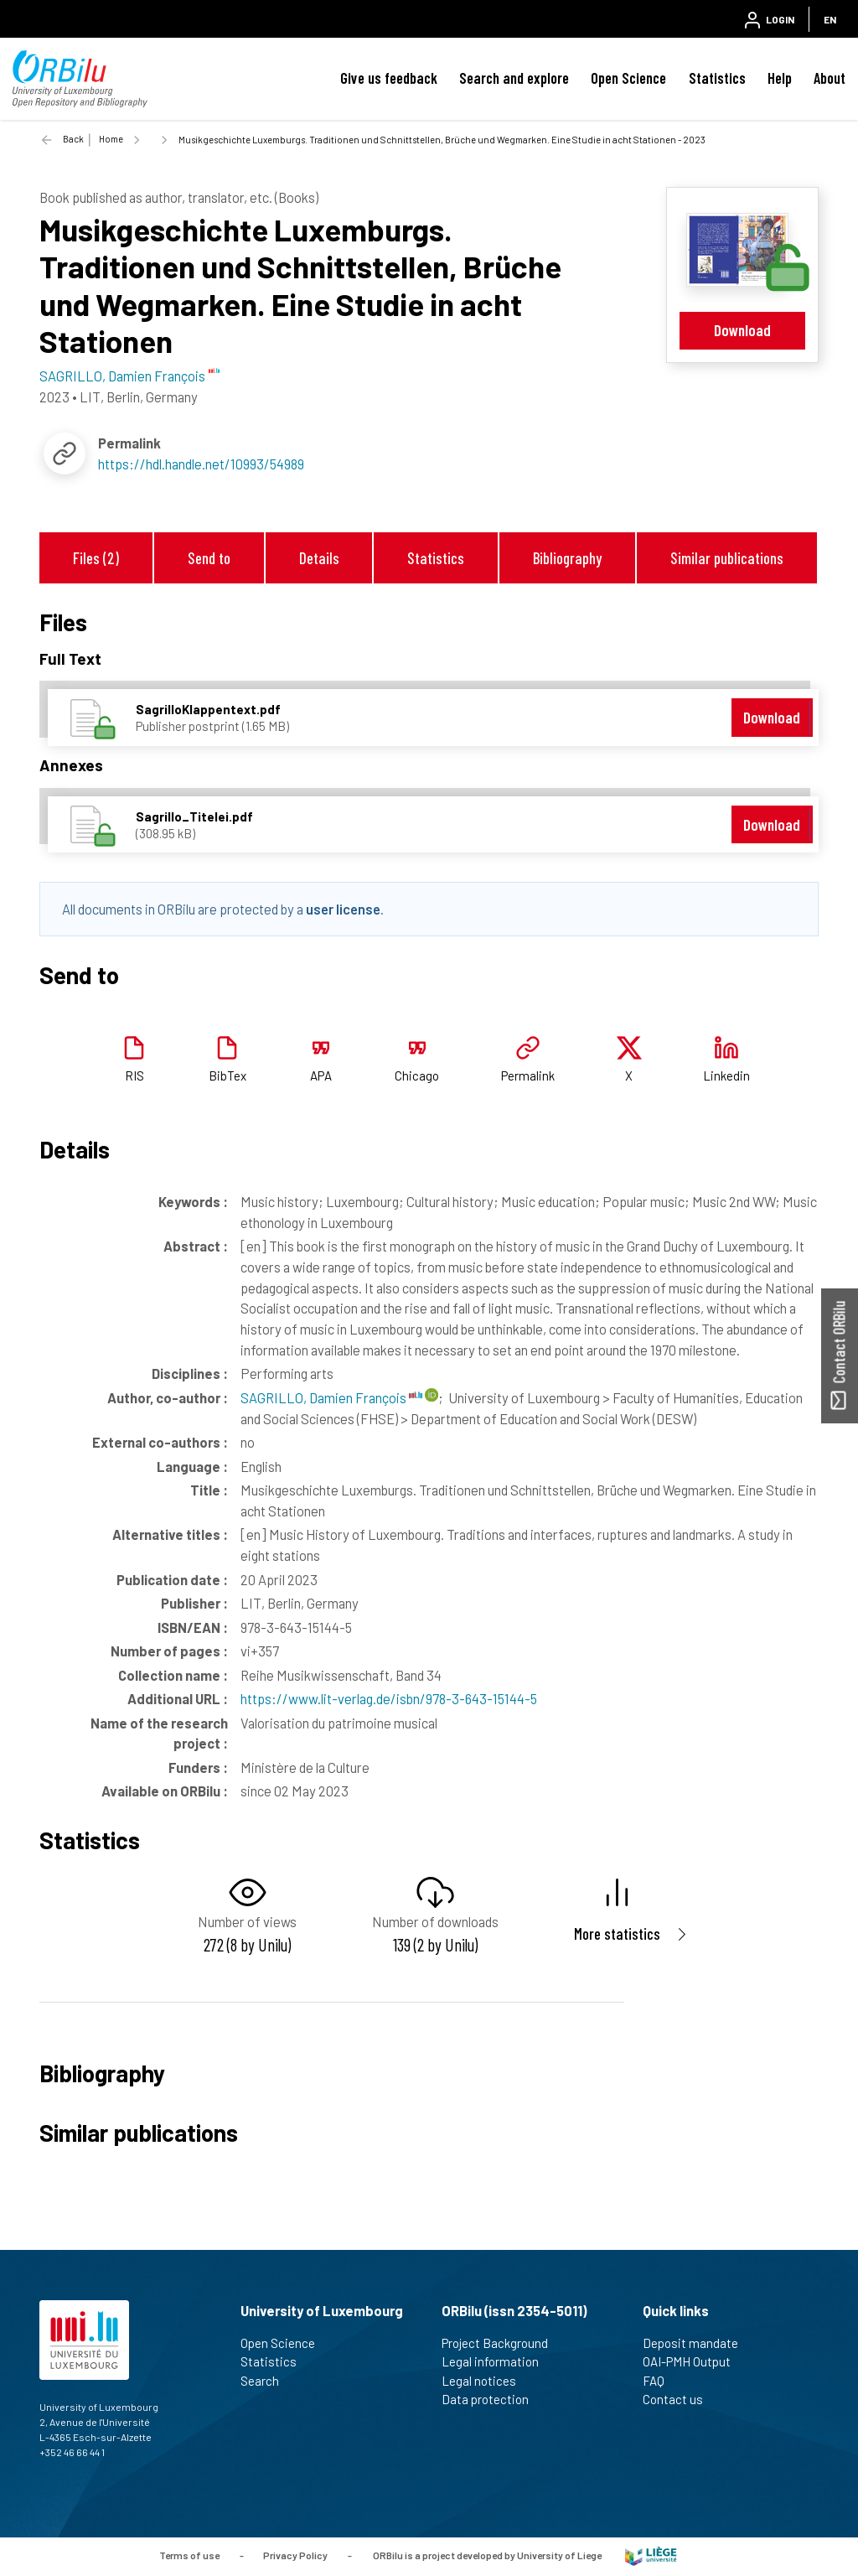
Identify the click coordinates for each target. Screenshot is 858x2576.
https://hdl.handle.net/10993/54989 (201, 463)
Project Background (502, 2343)
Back (73, 138)
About (829, 78)
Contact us (680, 2399)
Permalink (528, 1075)
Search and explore (514, 78)
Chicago (417, 1075)
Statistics (717, 78)
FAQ (661, 2380)
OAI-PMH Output (694, 2361)
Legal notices (486, 2380)
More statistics (617, 1933)
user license (343, 908)
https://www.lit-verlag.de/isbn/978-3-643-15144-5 (388, 1698)
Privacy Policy (295, 2555)
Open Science (628, 78)
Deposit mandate (697, 2343)
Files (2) (96, 558)
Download (742, 329)
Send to (209, 558)
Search (266, 2380)
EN (830, 19)
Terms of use (189, 2555)
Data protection (492, 2399)
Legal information (497, 2361)
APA (321, 1075)
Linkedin (726, 1075)
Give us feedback (388, 78)
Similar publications (726, 558)
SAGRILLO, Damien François (331, 1397)
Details (319, 558)
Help (780, 78)
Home (111, 138)
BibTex (227, 1075)
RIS (134, 1075)
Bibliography (567, 558)
